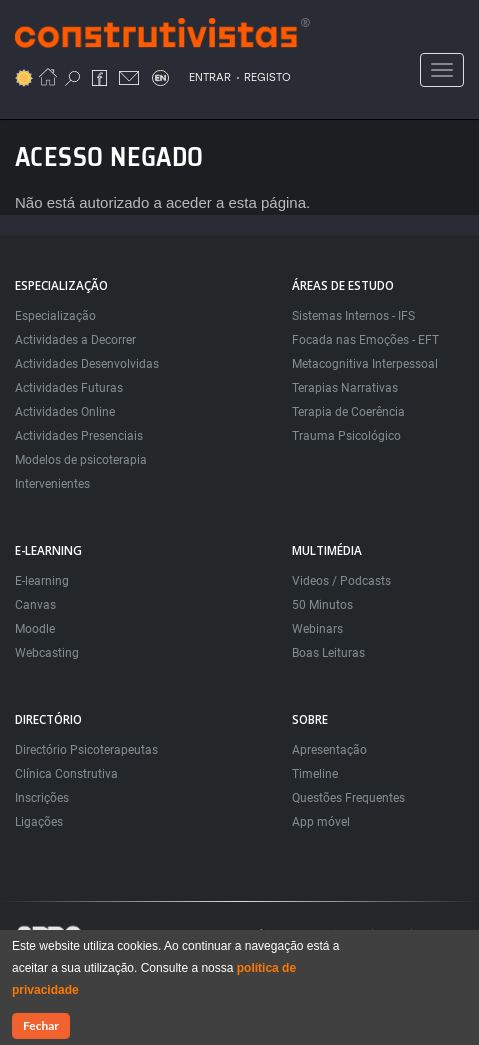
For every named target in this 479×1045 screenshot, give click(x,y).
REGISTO (267, 77)
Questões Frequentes (348, 798)
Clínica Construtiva (66, 774)
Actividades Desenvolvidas (87, 364)
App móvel (321, 822)
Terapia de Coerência (348, 412)
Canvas (35, 605)
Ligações (39, 822)
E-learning (42, 581)
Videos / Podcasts (341, 581)
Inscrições (42, 798)
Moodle (35, 629)
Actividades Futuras (69, 388)
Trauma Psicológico (346, 436)
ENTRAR (210, 77)
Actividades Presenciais (79, 436)
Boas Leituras (328, 653)
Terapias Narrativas (345, 388)
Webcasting (47, 653)
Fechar (41, 1026)
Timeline (315, 774)
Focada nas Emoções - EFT (365, 340)
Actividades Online (65, 412)
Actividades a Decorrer (75, 340)
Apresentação (329, 750)
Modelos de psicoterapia (81, 460)
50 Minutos (322, 605)
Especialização (55, 316)
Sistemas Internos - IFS (353, 316)
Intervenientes (52, 484)
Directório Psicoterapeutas (86, 750)
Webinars (317, 629)
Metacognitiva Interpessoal (365, 364)
